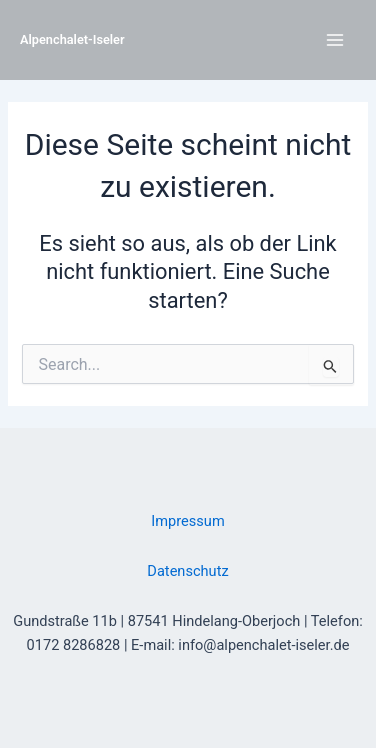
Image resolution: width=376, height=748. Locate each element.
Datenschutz (187, 571)
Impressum (187, 521)
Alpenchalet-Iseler (72, 39)
